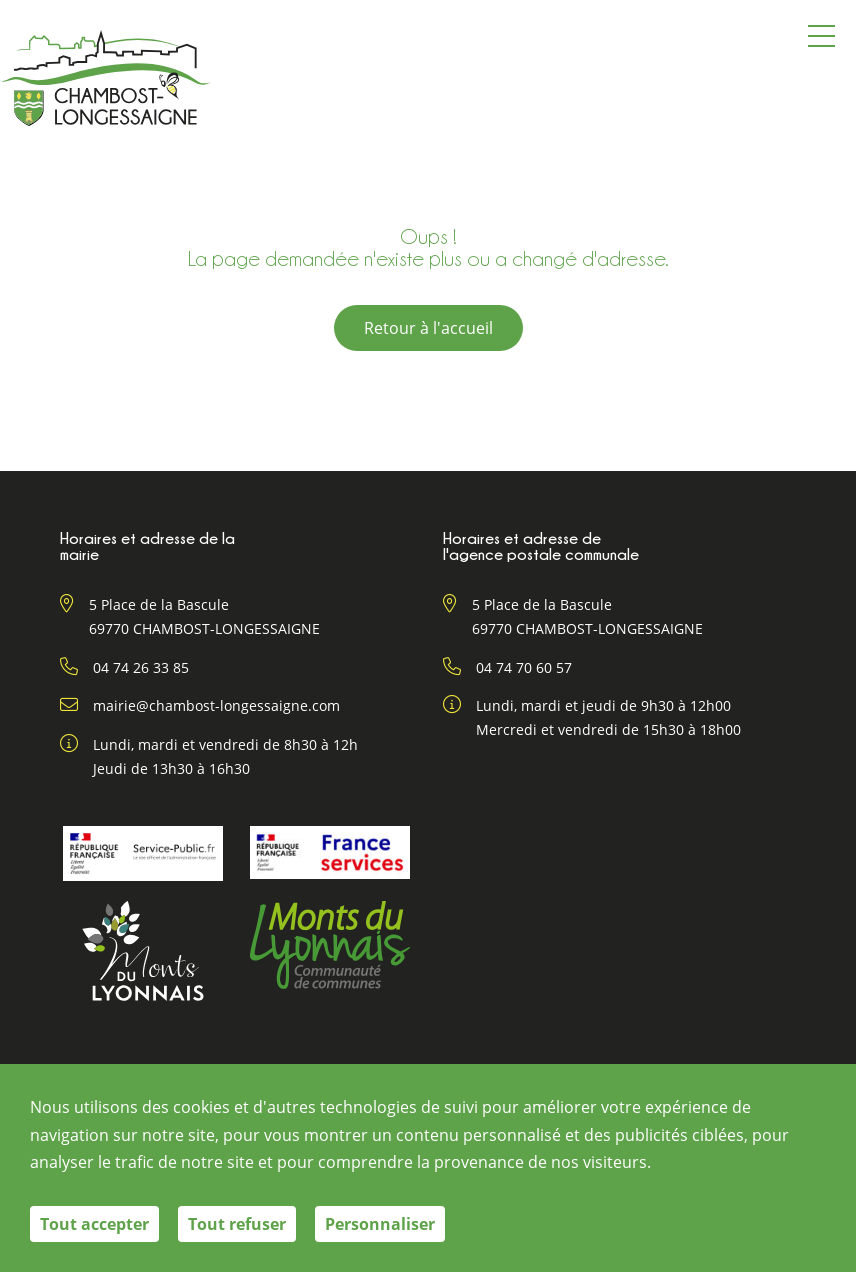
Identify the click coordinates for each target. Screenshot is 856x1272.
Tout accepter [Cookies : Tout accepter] (94, 1224)
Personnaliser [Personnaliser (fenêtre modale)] (380, 1224)
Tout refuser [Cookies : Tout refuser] (237, 1224)
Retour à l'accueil (428, 328)
